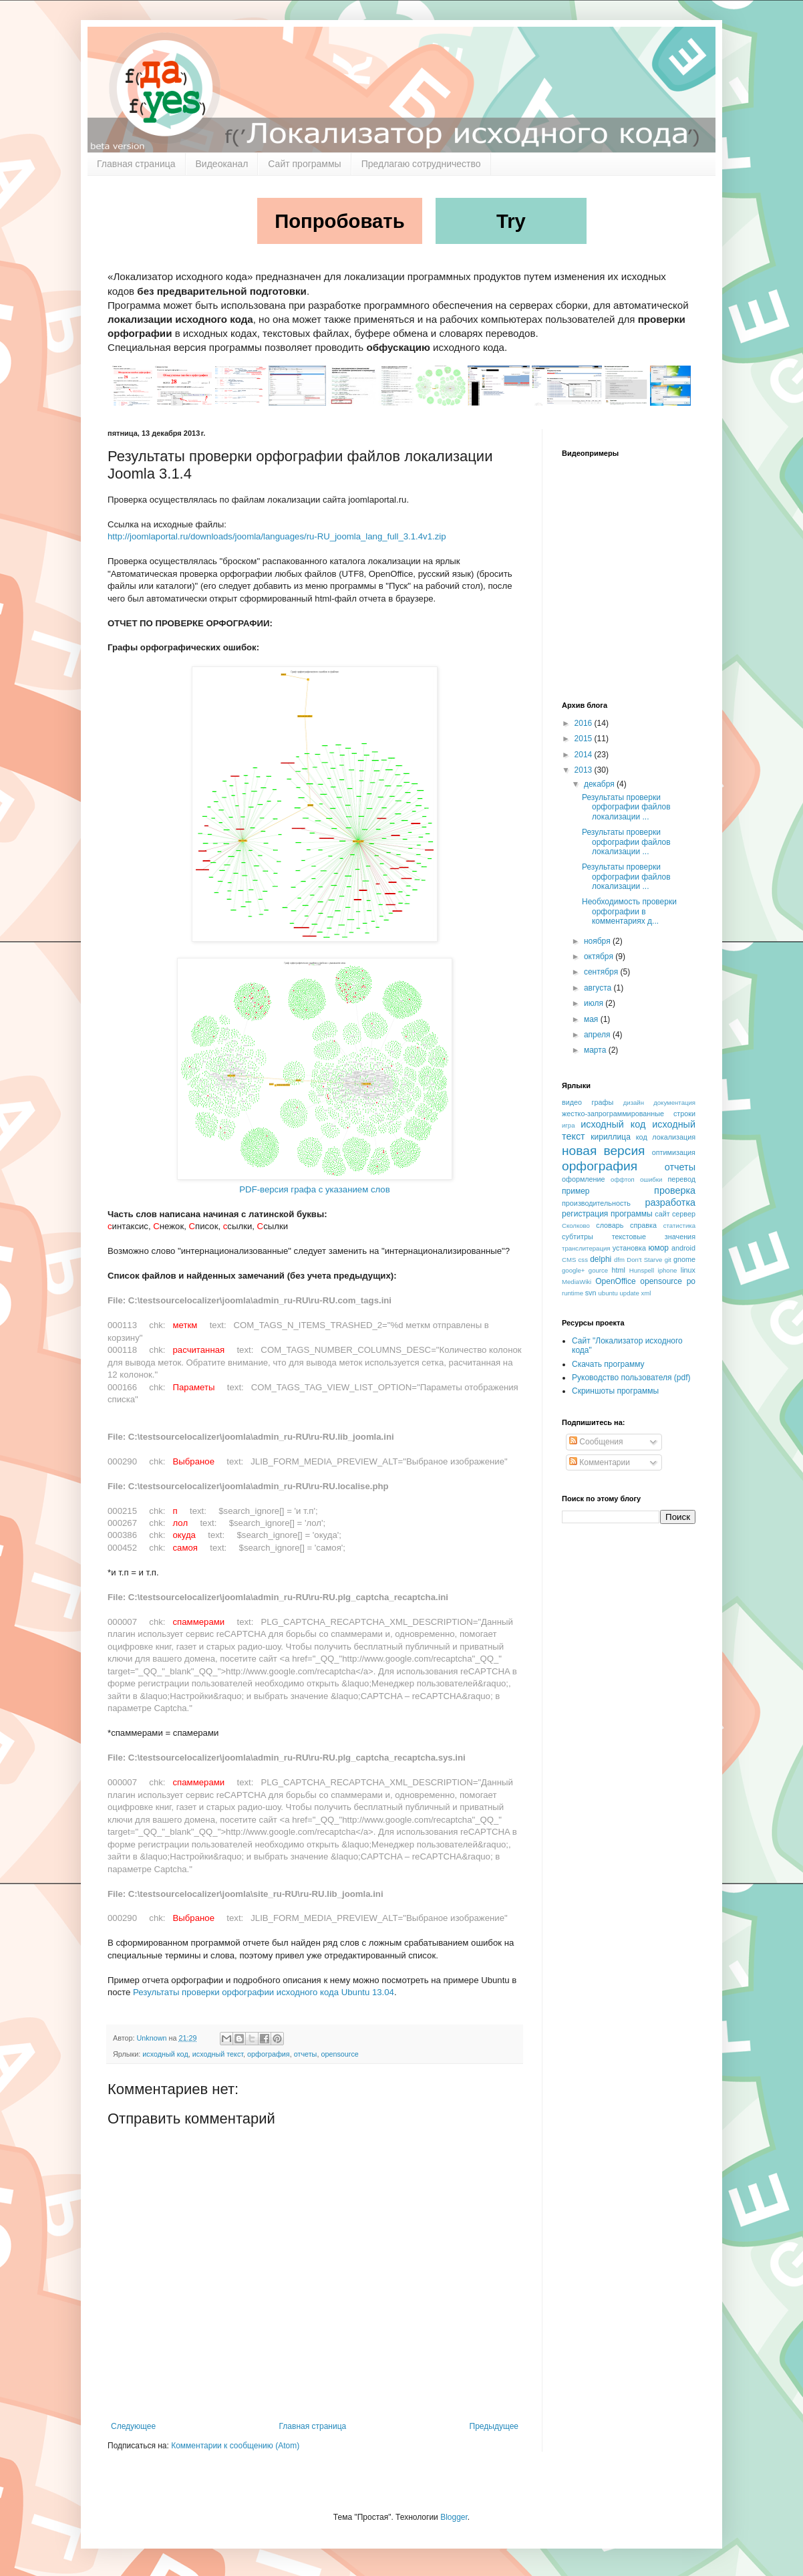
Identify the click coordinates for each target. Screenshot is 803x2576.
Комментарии (599, 1462)
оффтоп (623, 1179)
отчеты (305, 2054)
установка (629, 1248)
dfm (619, 1259)
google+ (573, 1270)
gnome (684, 1259)
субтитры (577, 1237)
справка (643, 1225)
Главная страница (136, 163)
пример (575, 1191)
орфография (268, 2054)
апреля (598, 1034)
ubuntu (607, 1293)
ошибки (651, 1179)
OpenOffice (615, 1281)
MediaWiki (576, 1281)
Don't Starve (644, 1259)
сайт (662, 1214)
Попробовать (339, 221)
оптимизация (673, 1152)
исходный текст (217, 2054)
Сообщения (596, 1441)
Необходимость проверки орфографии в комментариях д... (629, 911)
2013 (585, 770)
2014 (585, 754)
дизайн (633, 1102)
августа (599, 988)
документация (674, 1102)
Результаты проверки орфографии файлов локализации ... (626, 807)
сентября (602, 972)
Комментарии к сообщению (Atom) (235, 2445)
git (668, 1259)
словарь (609, 1225)
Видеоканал (222, 163)
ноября (598, 941)
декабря (600, 784)
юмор (659, 1248)
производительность (596, 1203)
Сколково (576, 1225)
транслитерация (586, 1248)
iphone (667, 1270)
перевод (681, 1179)
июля (594, 1003)
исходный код (165, 2054)
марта (596, 1050)
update (629, 1293)
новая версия (603, 1151)
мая (592, 1019)
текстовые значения (653, 1237)
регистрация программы (607, 1213)
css (583, 1259)
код (641, 1137)
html (618, 1270)
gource (598, 1270)
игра (568, 1125)
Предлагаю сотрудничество (421, 163)
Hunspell (641, 1270)
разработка (670, 1202)
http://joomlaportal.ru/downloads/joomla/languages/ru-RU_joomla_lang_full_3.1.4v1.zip (277, 536)
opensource (339, 2054)
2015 (585, 738)
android (683, 1248)
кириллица (611, 1137)
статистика (679, 1225)
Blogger (454, 2517)
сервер (683, 1214)
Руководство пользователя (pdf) (631, 1377)
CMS (569, 1259)
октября (599, 956)
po (691, 1281)
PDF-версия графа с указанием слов (314, 1189)
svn (591, 1293)
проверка (674, 1190)
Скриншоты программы (615, 1391)
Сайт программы (304, 163)
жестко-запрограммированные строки (628, 1114)
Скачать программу (608, 1364)
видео (572, 1102)
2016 (585, 723)
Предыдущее (494, 2426)
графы (603, 1102)
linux (688, 1270)
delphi (600, 1259)
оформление (583, 1179)
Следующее (133, 2426)
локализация (673, 1137)
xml (646, 1293)
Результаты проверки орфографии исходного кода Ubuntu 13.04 (263, 1992)
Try (511, 221)
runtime (572, 1293)
